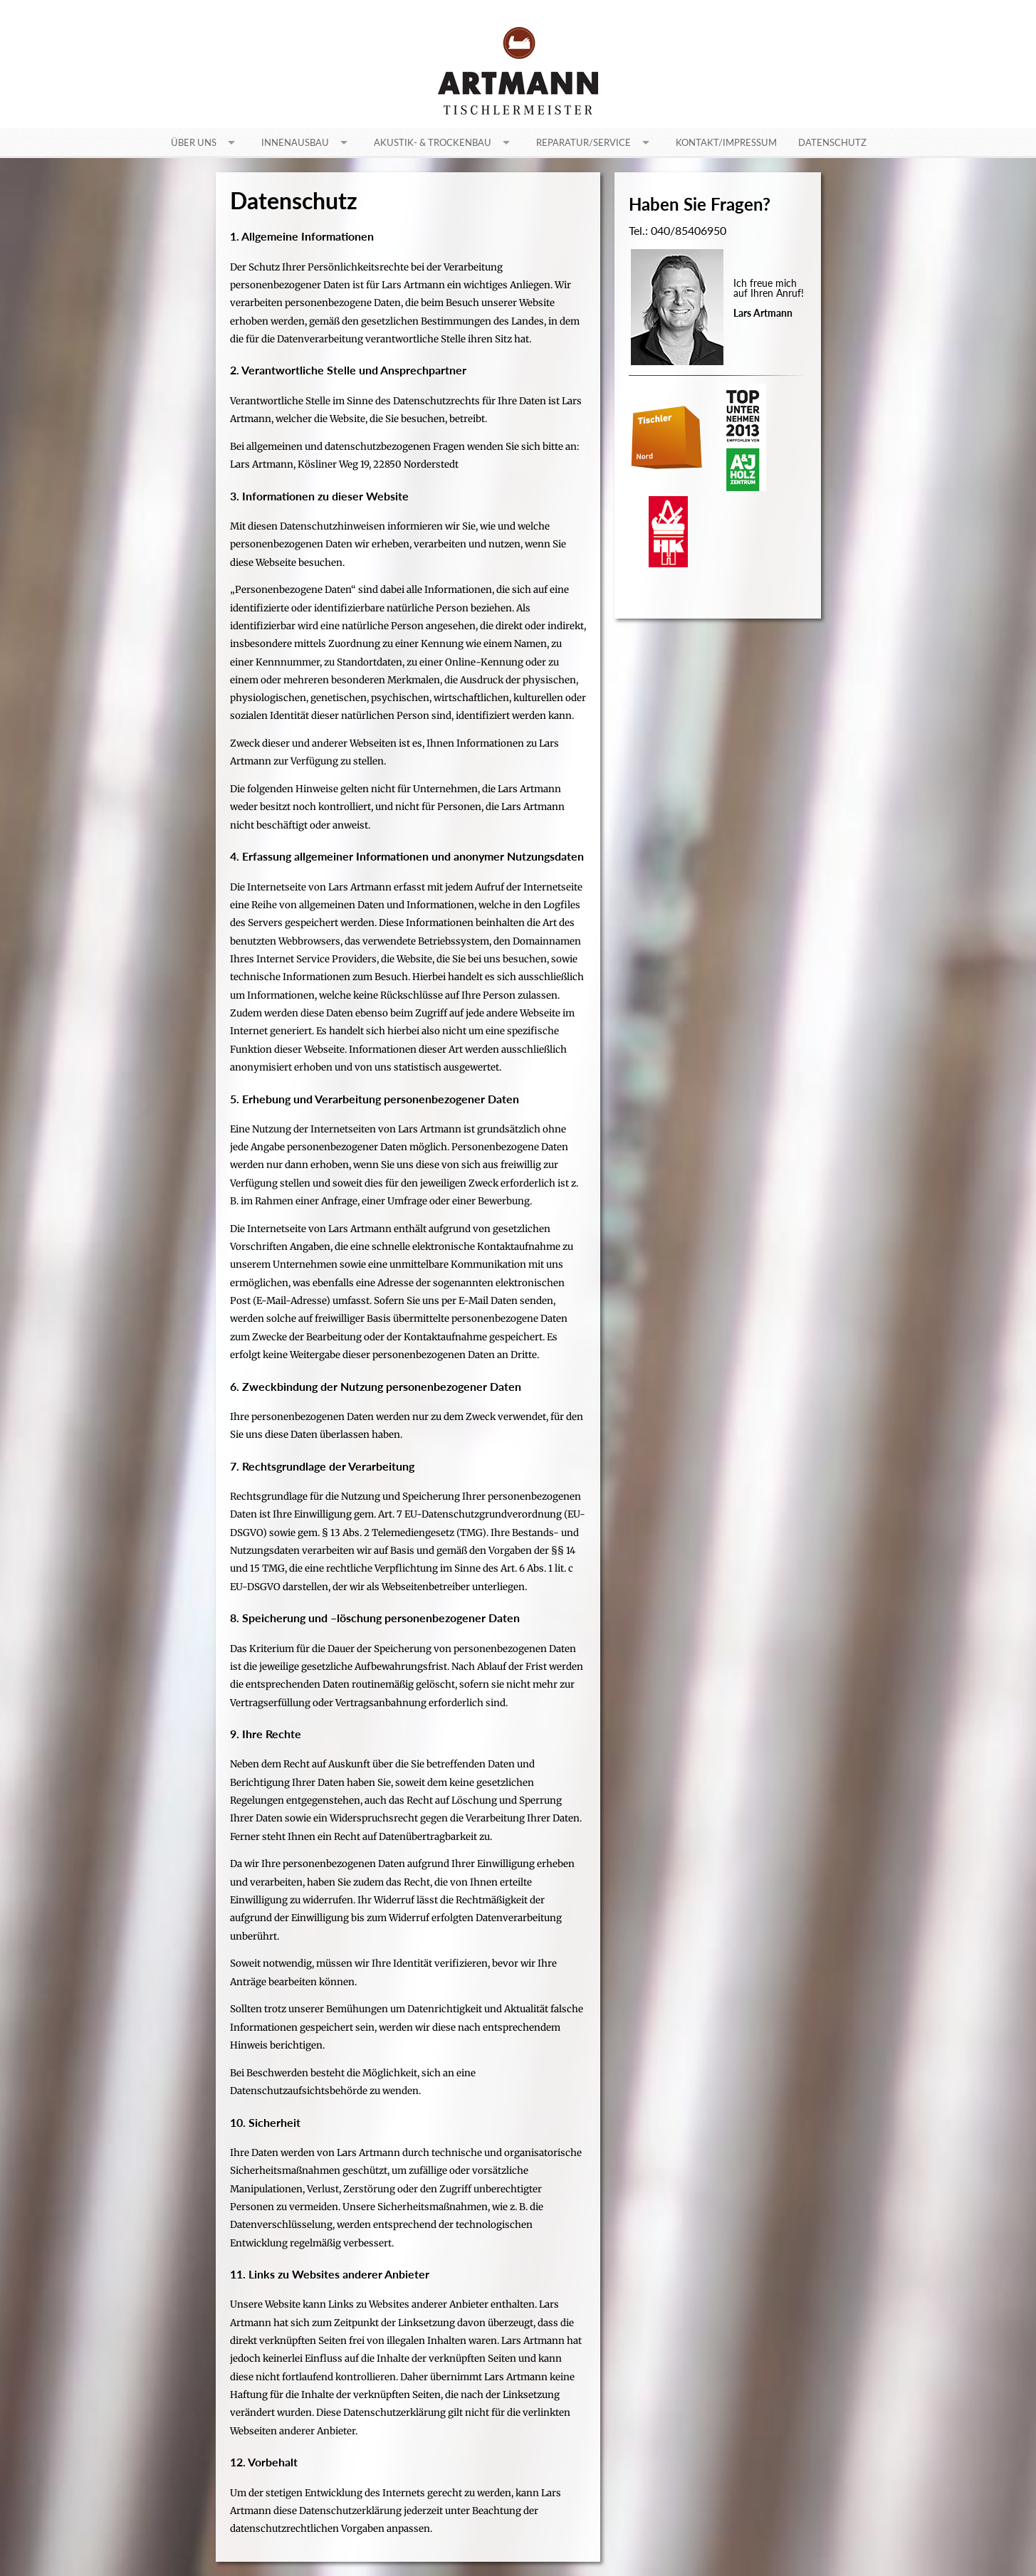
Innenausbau (295, 142)
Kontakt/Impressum (726, 142)
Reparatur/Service (583, 142)
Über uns (193, 142)
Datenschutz (832, 142)
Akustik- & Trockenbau (432, 142)
